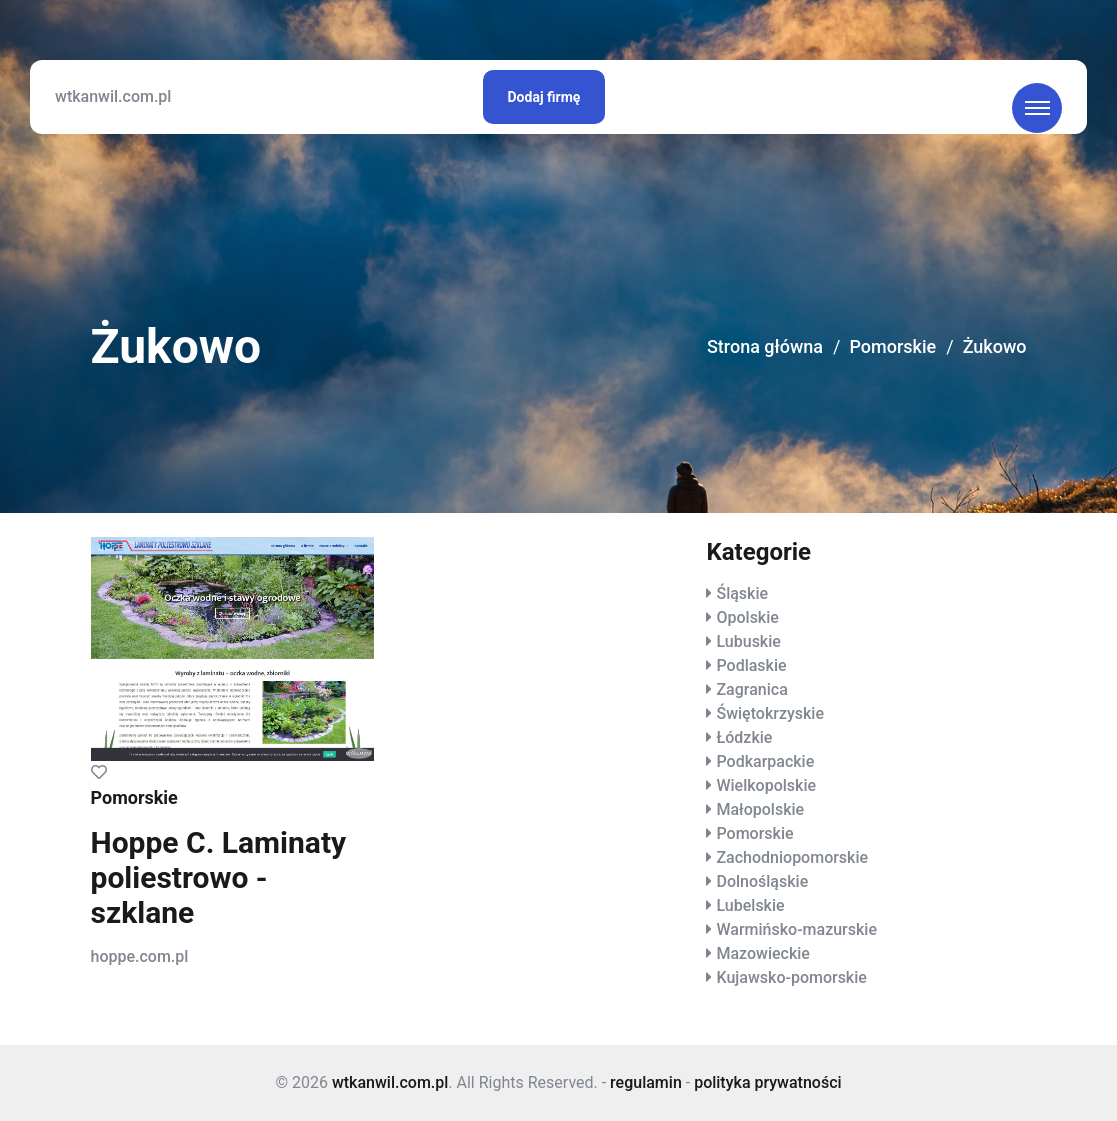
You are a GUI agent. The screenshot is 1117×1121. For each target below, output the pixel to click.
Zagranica (751, 689)
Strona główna (765, 346)
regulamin (646, 1082)
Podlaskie (751, 665)
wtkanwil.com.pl (113, 96)
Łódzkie (744, 737)
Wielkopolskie (766, 785)
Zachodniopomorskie (792, 857)
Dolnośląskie (762, 881)
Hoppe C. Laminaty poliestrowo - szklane (219, 877)
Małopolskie (760, 809)
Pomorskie (892, 346)
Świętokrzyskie (770, 713)
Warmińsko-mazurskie (796, 929)
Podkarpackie (765, 761)
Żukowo (995, 346)
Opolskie (747, 617)
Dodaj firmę (544, 97)
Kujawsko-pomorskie (791, 977)
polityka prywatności (767, 1082)
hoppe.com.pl (140, 956)
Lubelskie (750, 905)
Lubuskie (748, 641)
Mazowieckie (762, 953)
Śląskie (742, 593)
